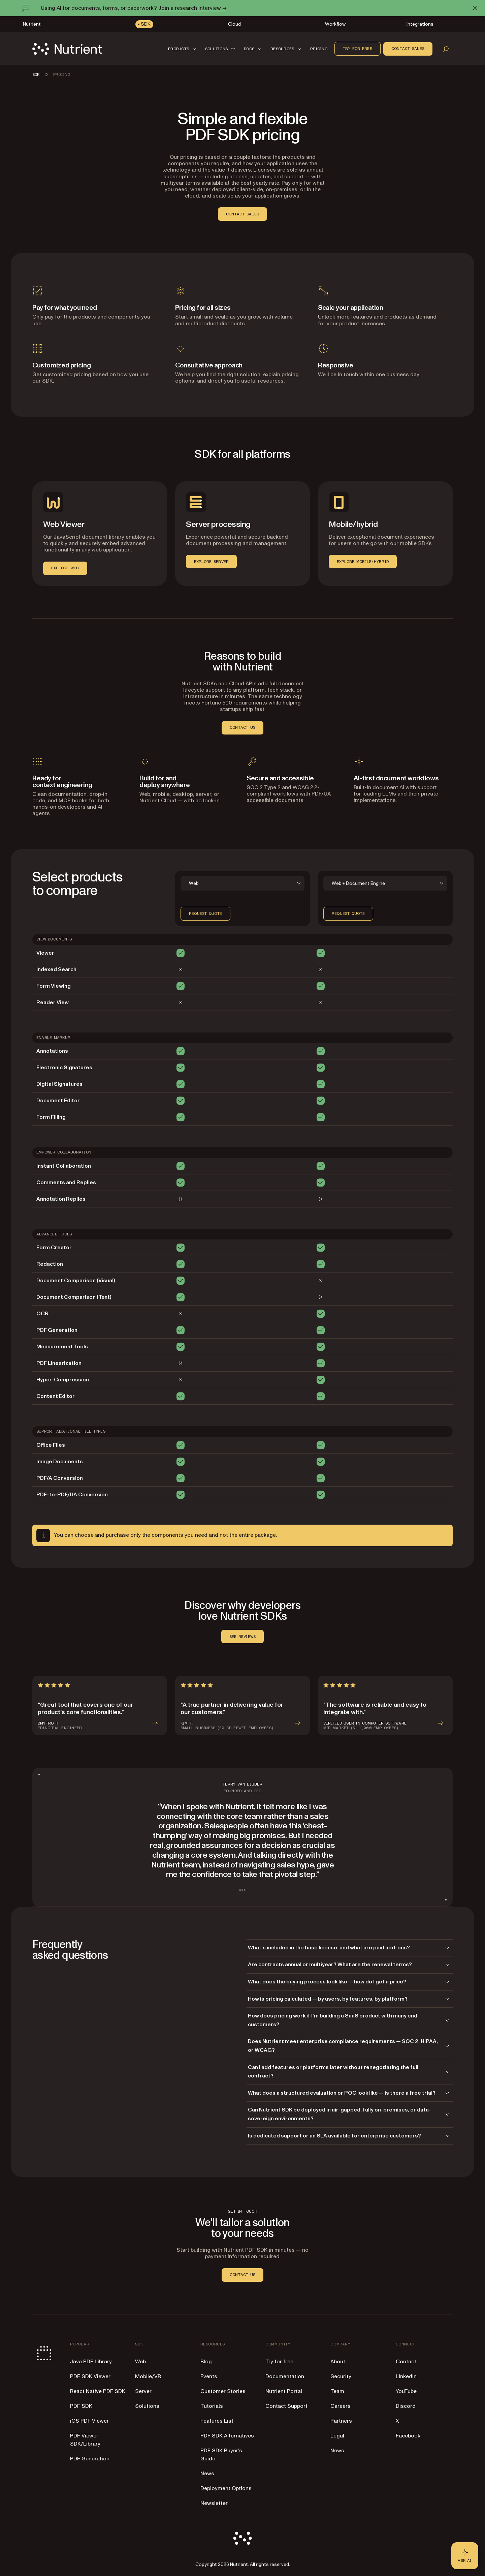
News (207, 2473)
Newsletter (214, 2503)
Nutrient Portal (283, 2391)
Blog (206, 2361)
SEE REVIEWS (242, 1637)
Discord (406, 2406)
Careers (340, 2406)
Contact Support (286, 2406)
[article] (99, 1705)
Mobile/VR (148, 2376)
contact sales (242, 214)
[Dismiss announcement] (475, 8)
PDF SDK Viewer (90, 2376)
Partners (341, 2421)
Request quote (205, 913)
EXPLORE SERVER (211, 562)
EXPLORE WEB (65, 568)
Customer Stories (223, 2391)
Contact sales (407, 49)
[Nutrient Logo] (67, 49)
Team (337, 2391)
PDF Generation (89, 2458)
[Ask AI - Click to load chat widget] (464, 2555)
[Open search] (446, 49)
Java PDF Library (91, 2361)
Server (143, 2391)
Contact (406, 2361)
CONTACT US (242, 727)
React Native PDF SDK (97, 2391)
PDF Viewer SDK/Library (85, 2440)
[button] (183, 49)
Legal (337, 2435)
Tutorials (211, 2406)
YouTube (406, 2391)
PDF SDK (81, 2406)
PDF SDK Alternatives (227, 2435)
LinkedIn (406, 2376)
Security (340, 2376)
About (337, 2361)
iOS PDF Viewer (89, 2421)
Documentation (284, 2376)
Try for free (357, 49)
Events (208, 2376)
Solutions (147, 2406)
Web (140, 2361)
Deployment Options (226, 2488)
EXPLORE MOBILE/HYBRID (363, 562)
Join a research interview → (192, 8)
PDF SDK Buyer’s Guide (221, 2454)
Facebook (408, 2435)
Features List (216, 2421)
